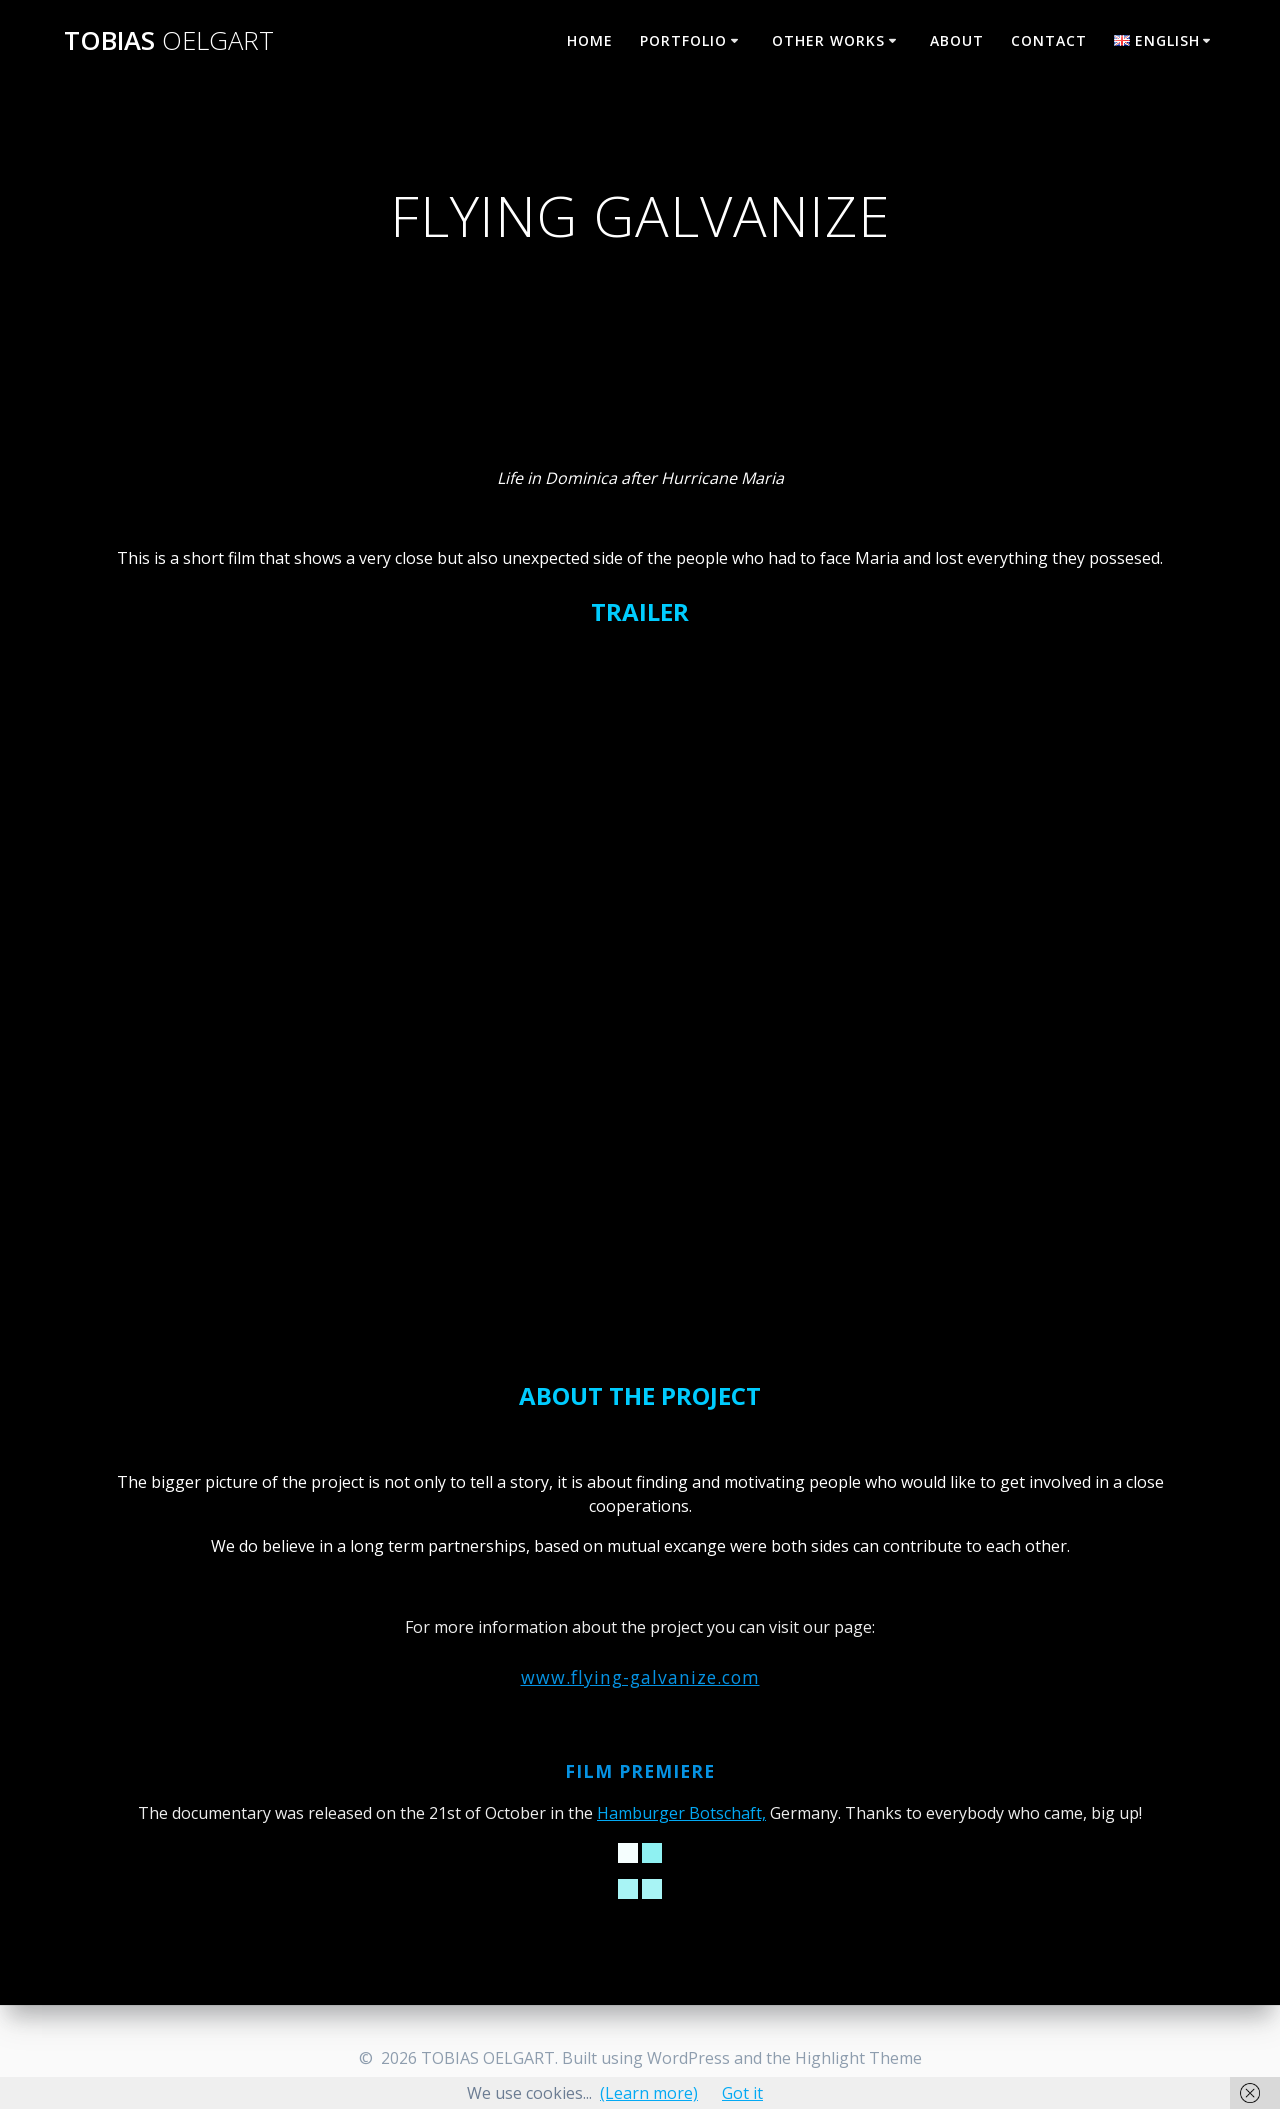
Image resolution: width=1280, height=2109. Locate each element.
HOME (590, 40)
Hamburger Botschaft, (681, 1813)
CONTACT (1049, 40)
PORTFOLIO (683, 40)
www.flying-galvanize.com (640, 1677)
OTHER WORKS (828, 40)
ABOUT (957, 40)
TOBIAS (169, 41)
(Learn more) (649, 2093)
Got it (742, 2093)
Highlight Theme (858, 2058)
